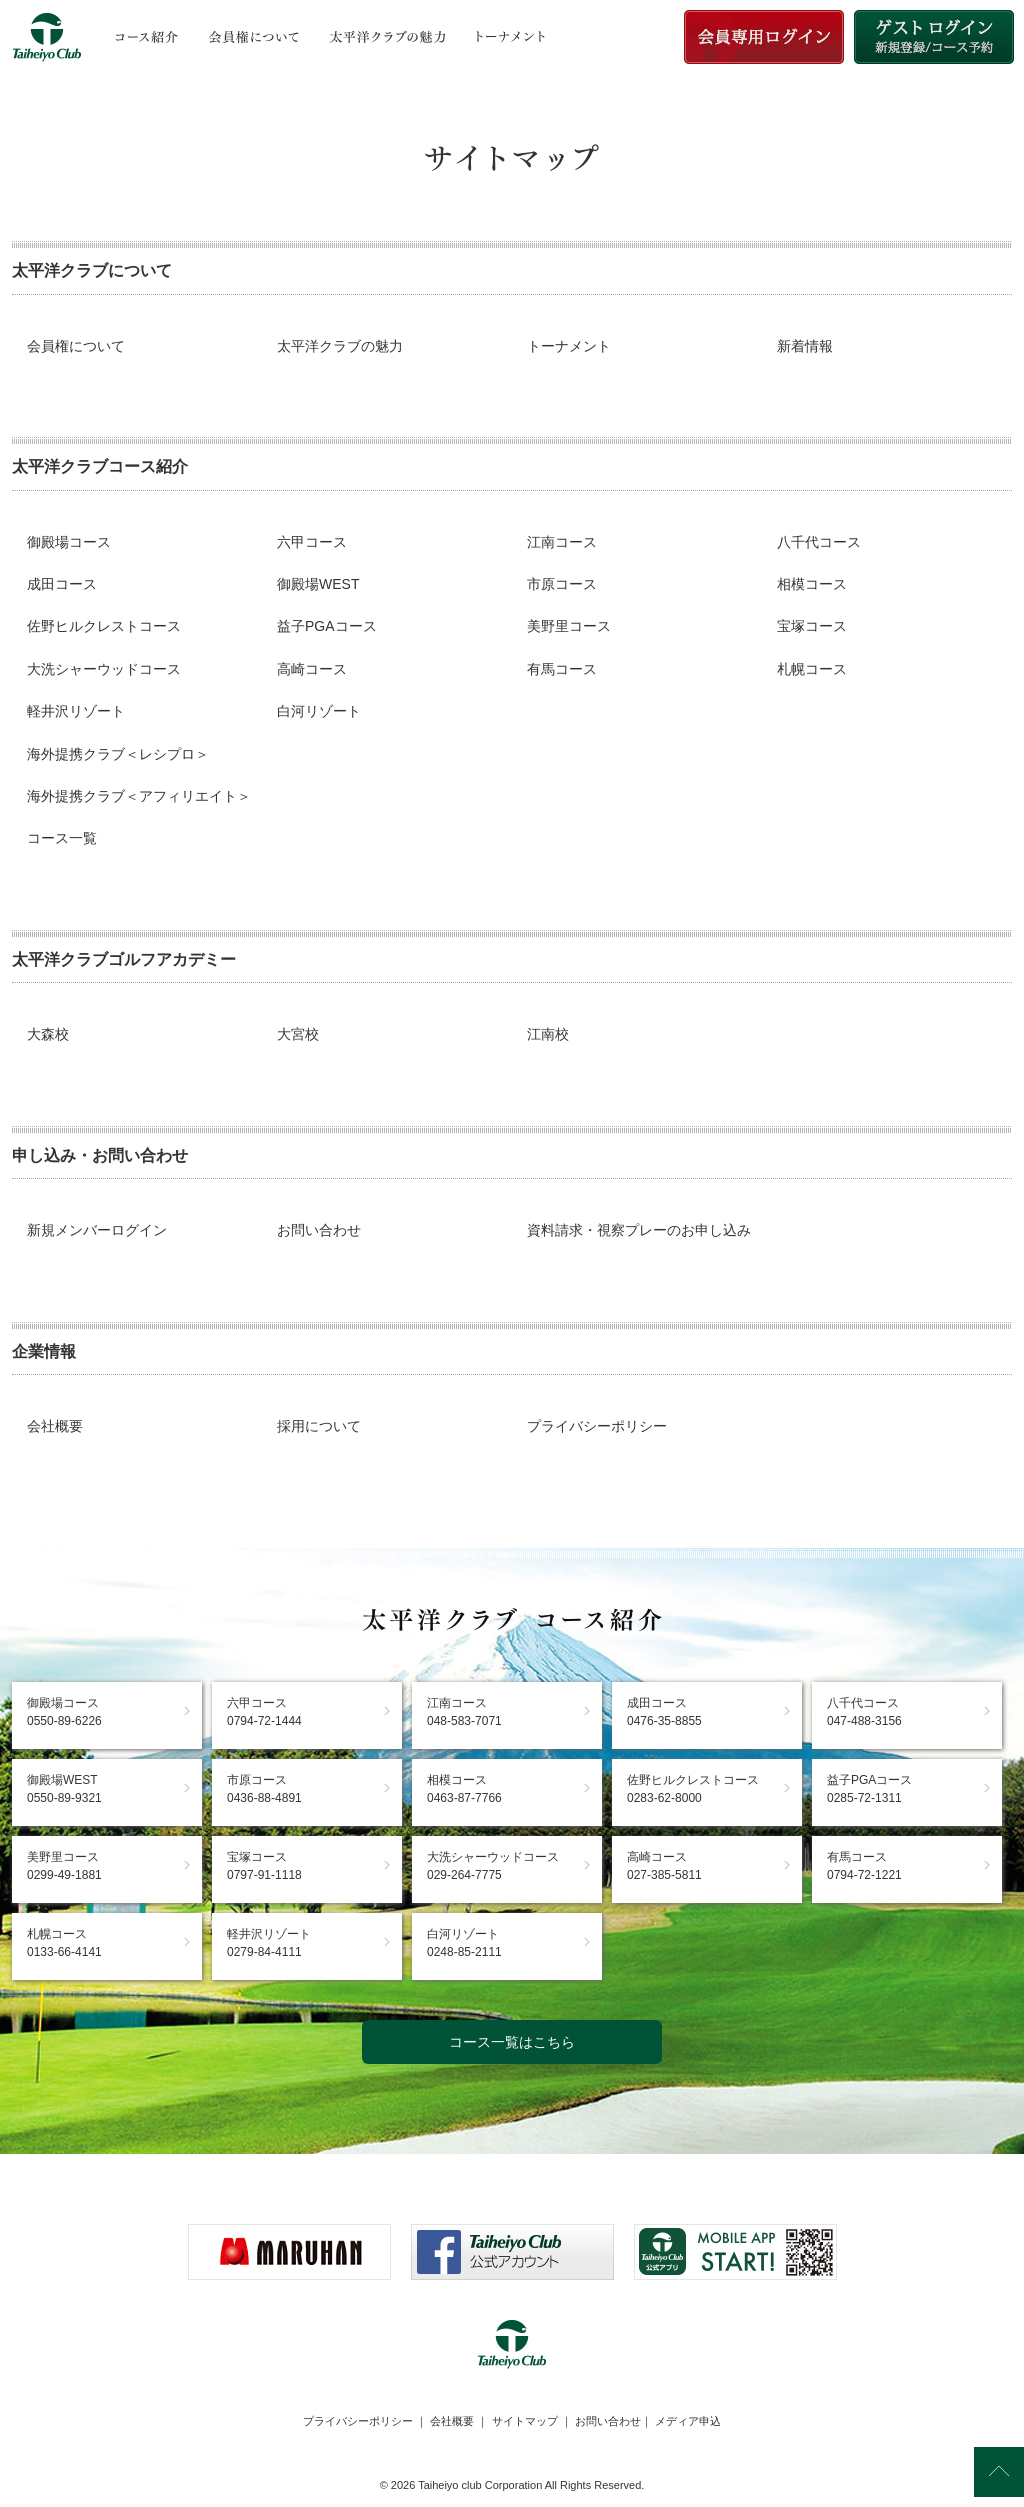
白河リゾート (319, 711)
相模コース (812, 584)
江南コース (562, 542)
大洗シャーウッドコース (104, 669)
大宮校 (298, 1034)
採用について (319, 1426)
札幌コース (812, 669)
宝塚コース (812, 626)
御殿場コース (69, 542)
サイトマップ (525, 2421)
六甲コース (312, 542)
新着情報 (805, 346)
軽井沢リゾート (76, 711)
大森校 (48, 1034)
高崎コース (312, 669)
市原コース (562, 584)
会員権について (76, 346)
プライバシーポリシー (597, 1426)
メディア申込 (688, 2421)
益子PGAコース (327, 626)
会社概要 (55, 1426)
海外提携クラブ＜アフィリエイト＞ (139, 796)
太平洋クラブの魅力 (340, 346)
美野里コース (569, 626)
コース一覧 (62, 838)
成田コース (62, 584)
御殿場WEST (318, 584)
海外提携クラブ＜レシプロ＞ (118, 754)
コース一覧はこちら (512, 2042)
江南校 (548, 1034)
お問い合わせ (319, 1230)
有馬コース (562, 669)
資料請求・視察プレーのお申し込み (639, 1230)
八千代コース (819, 542)
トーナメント (569, 346)
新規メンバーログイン (97, 1230)
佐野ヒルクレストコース (104, 626)
